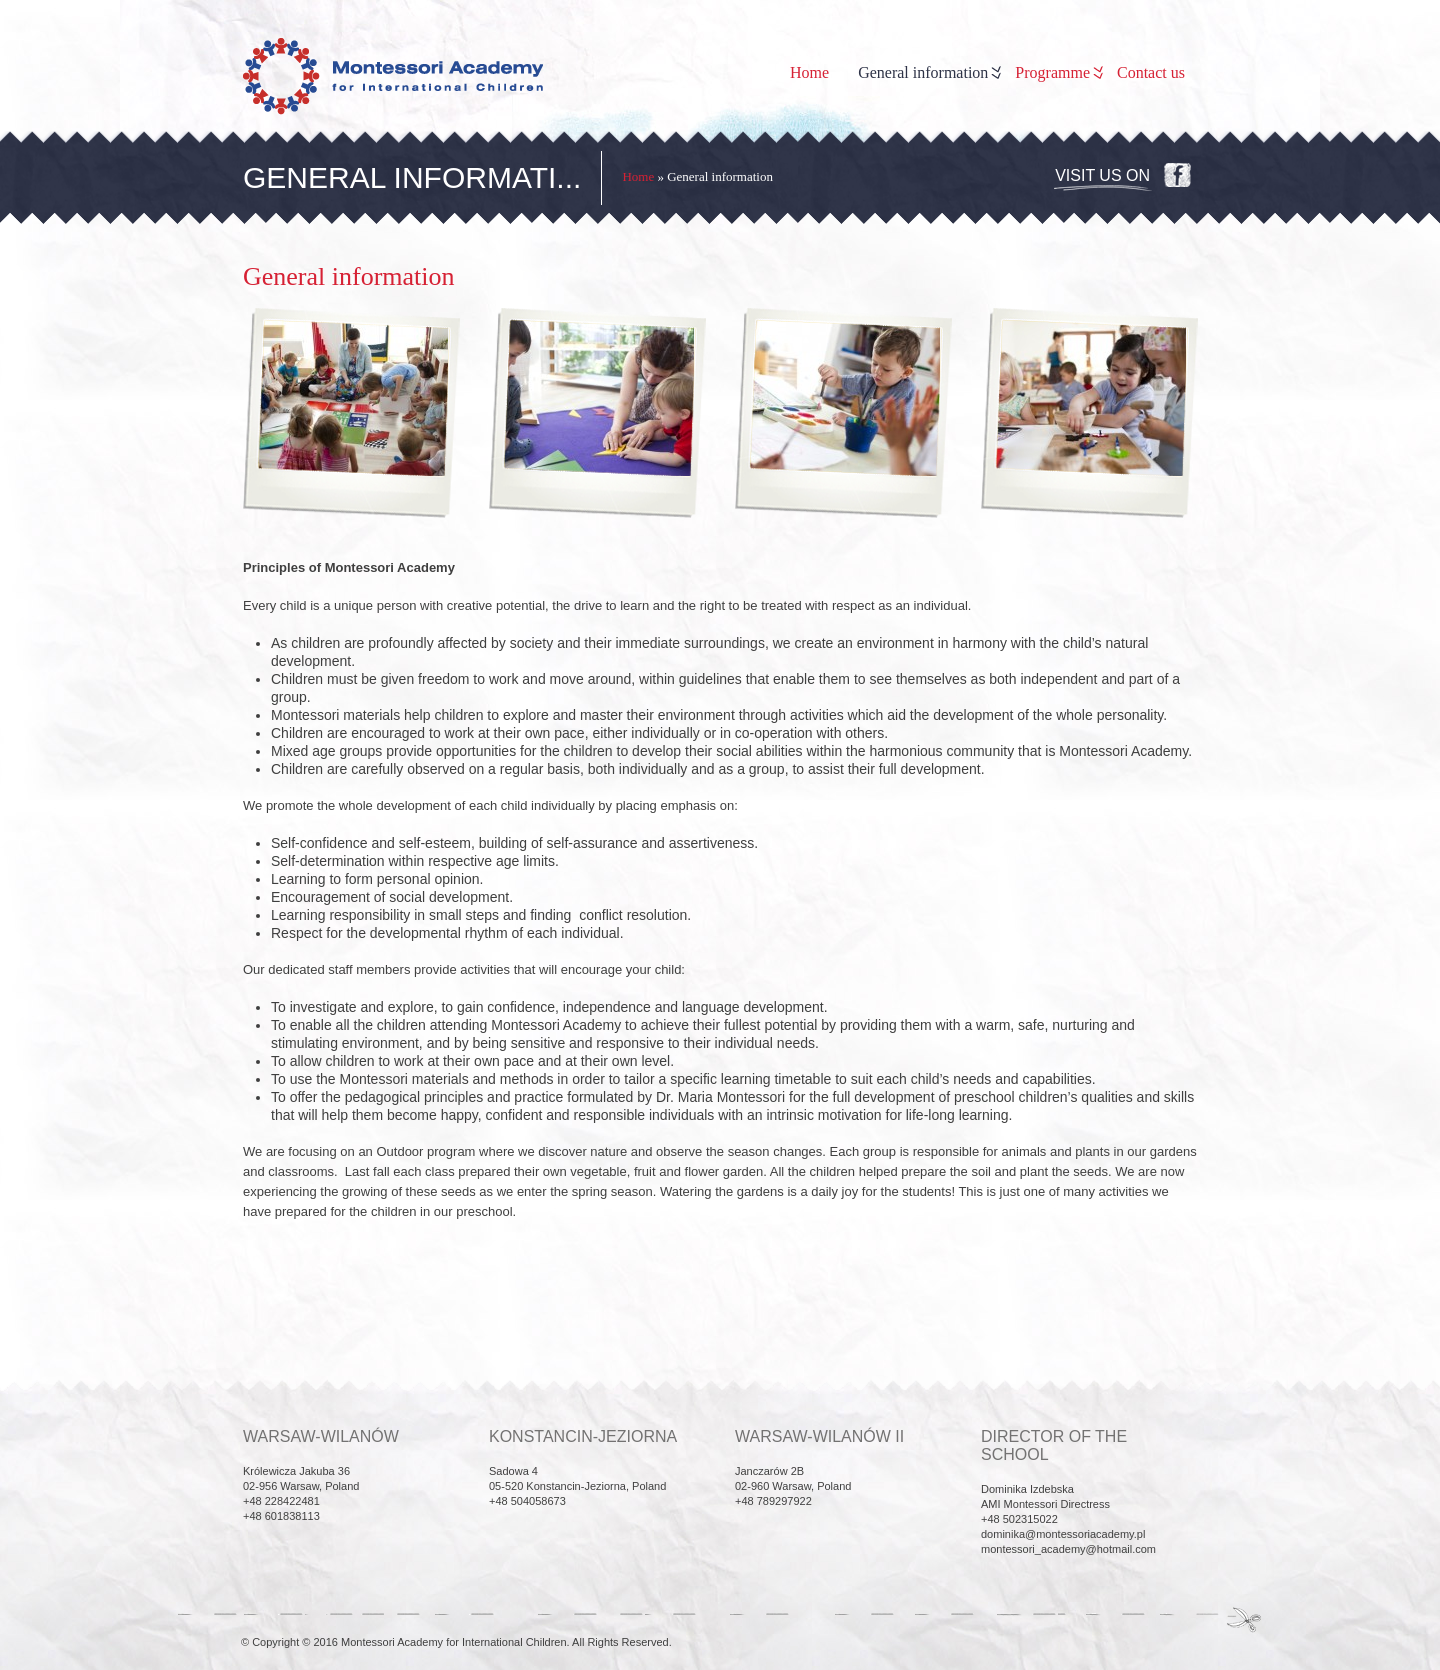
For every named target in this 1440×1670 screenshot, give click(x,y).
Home (809, 72)
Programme (1057, 72)
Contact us (1151, 72)
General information (928, 72)
